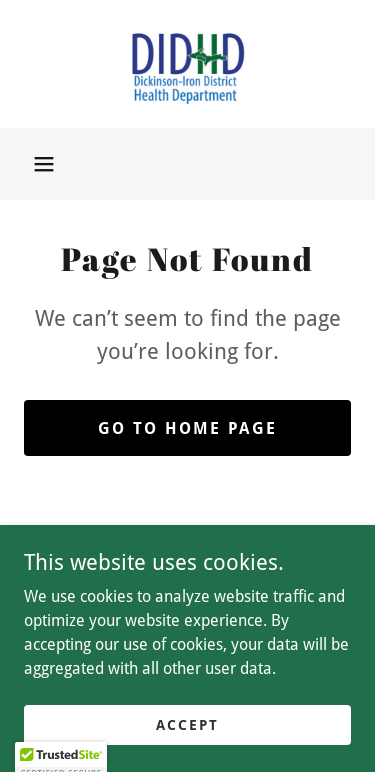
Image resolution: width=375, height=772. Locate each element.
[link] (188, 64)
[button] (44, 164)
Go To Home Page (187, 428)
